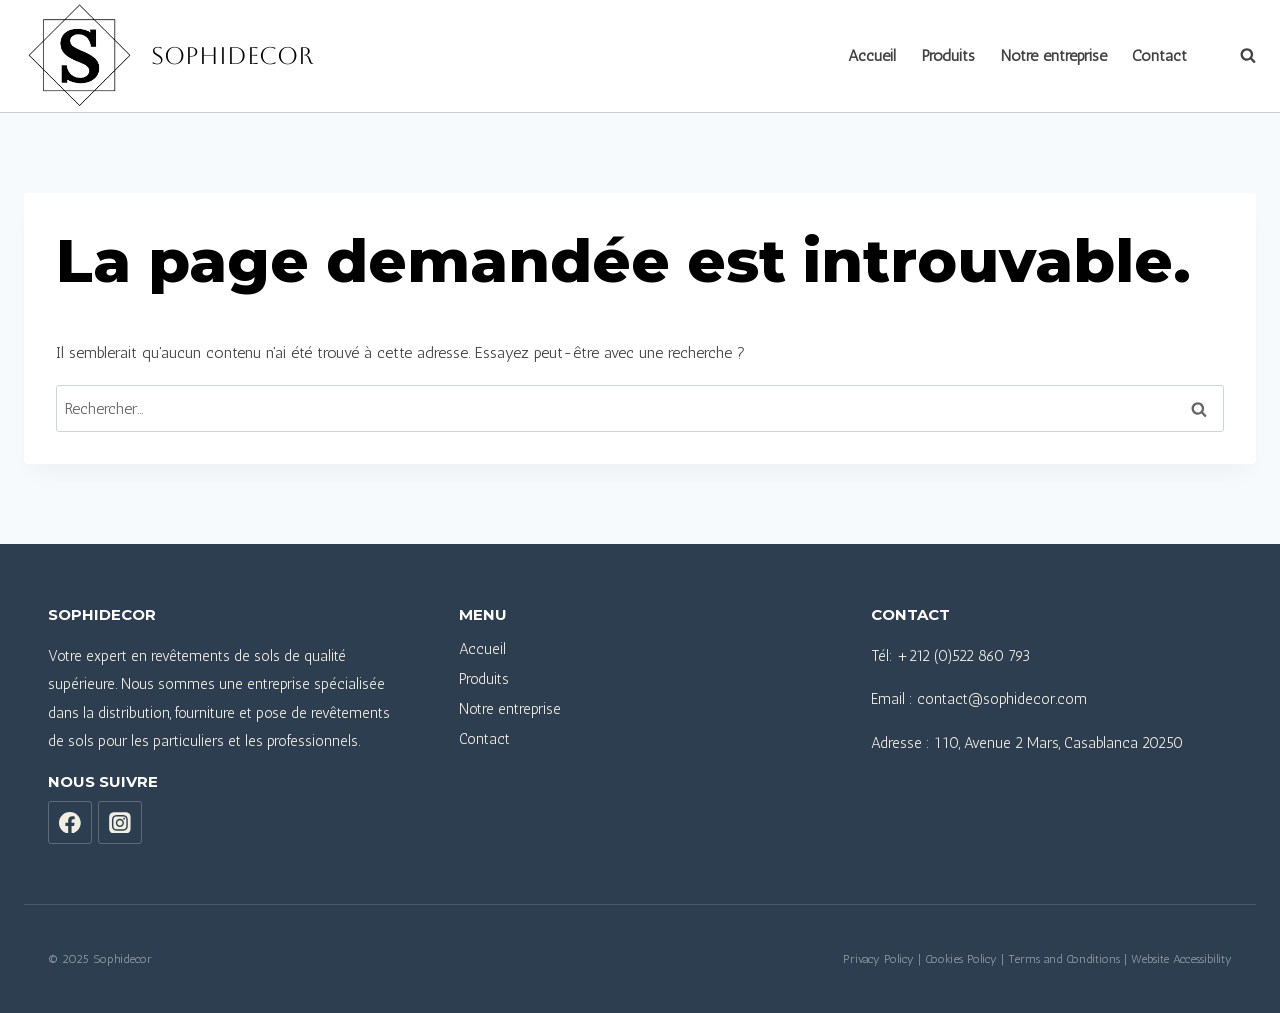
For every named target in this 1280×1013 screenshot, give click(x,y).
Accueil (872, 55)
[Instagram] (120, 823)
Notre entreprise (1054, 55)
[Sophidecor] (168, 56)
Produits (948, 55)
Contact (1159, 55)
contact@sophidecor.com (1002, 699)
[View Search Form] (1238, 56)
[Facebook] (70, 823)
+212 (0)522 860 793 (963, 656)
